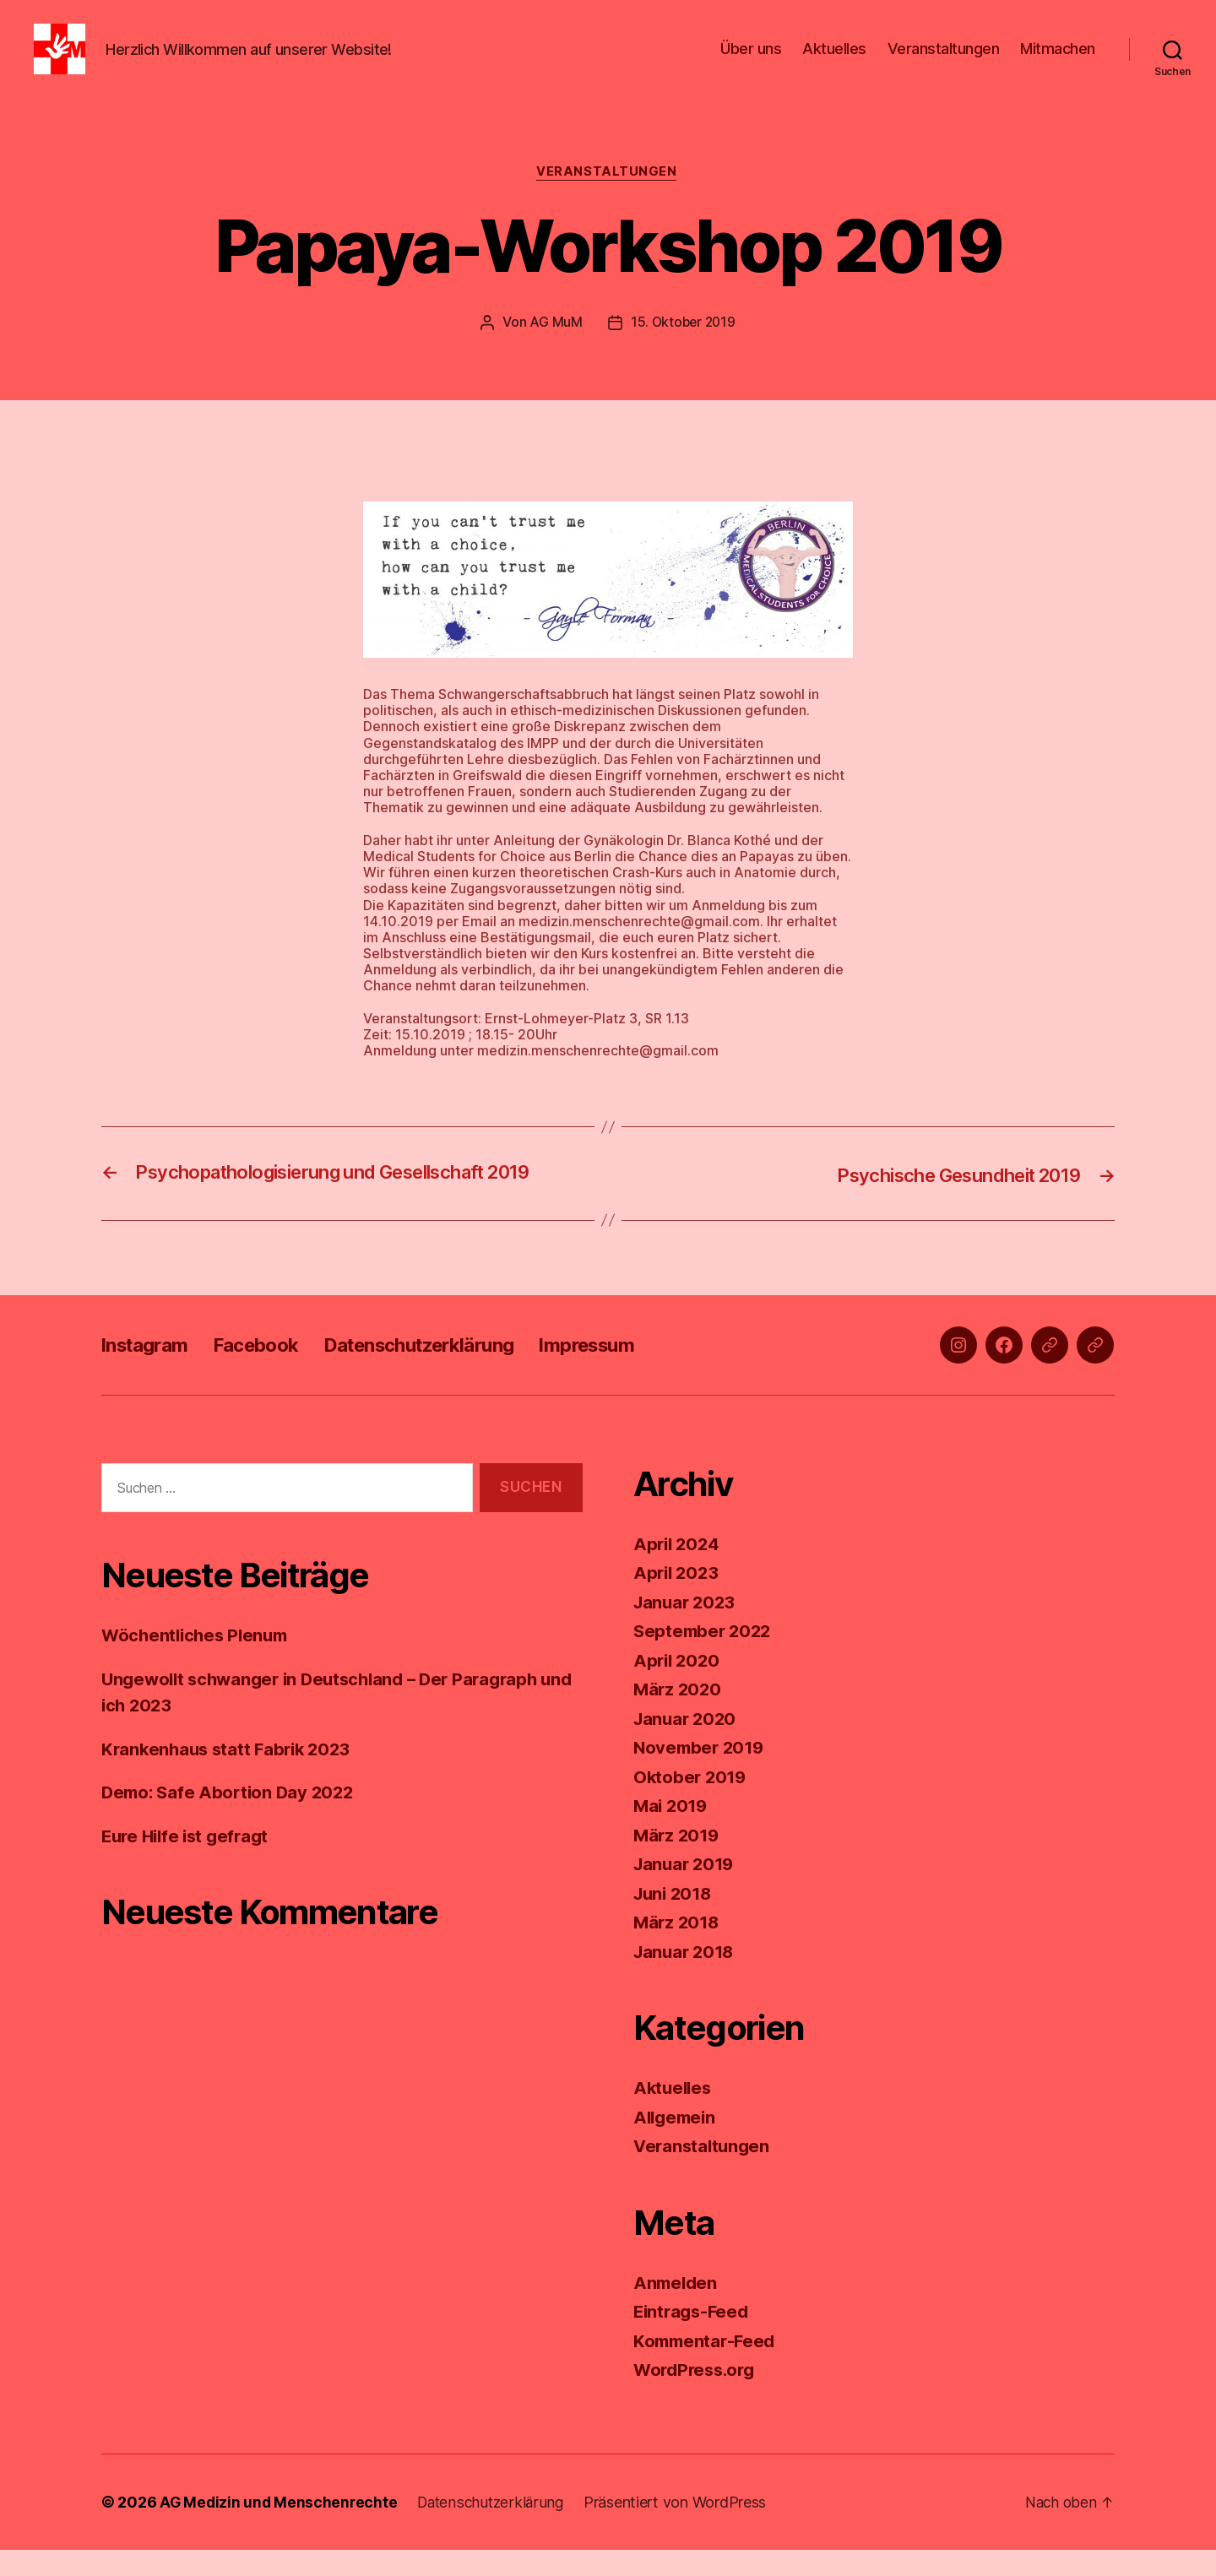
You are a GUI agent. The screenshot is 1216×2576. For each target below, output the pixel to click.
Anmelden (676, 2308)
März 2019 (678, 1861)
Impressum (630, 1371)
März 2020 (679, 1715)
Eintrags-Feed (693, 2337)
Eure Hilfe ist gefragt (189, 1862)
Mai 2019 (672, 1831)
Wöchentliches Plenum (198, 1662)
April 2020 (678, 1686)
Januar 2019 (686, 1890)
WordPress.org (697, 2395)
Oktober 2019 (691, 1803)
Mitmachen (1057, 61)
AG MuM (554, 348)
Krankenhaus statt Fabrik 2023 (230, 1775)
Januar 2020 (687, 1744)
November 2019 (701, 1773)
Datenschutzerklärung (447, 1371)
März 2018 (678, 1948)
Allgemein (676, 2143)
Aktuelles (834, 61)
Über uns (750, 61)
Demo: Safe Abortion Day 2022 (231, 1819)
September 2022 (704, 1657)
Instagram (149, 1371)
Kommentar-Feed (706, 2367)
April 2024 (678, 1570)
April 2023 (677, 1598)
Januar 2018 (686, 1977)
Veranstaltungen (944, 61)
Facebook (269, 1371)
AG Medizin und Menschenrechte (280, 2528)
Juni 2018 (675, 1919)
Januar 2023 (686, 1628)
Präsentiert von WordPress (683, 2528)
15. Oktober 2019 (682, 348)
